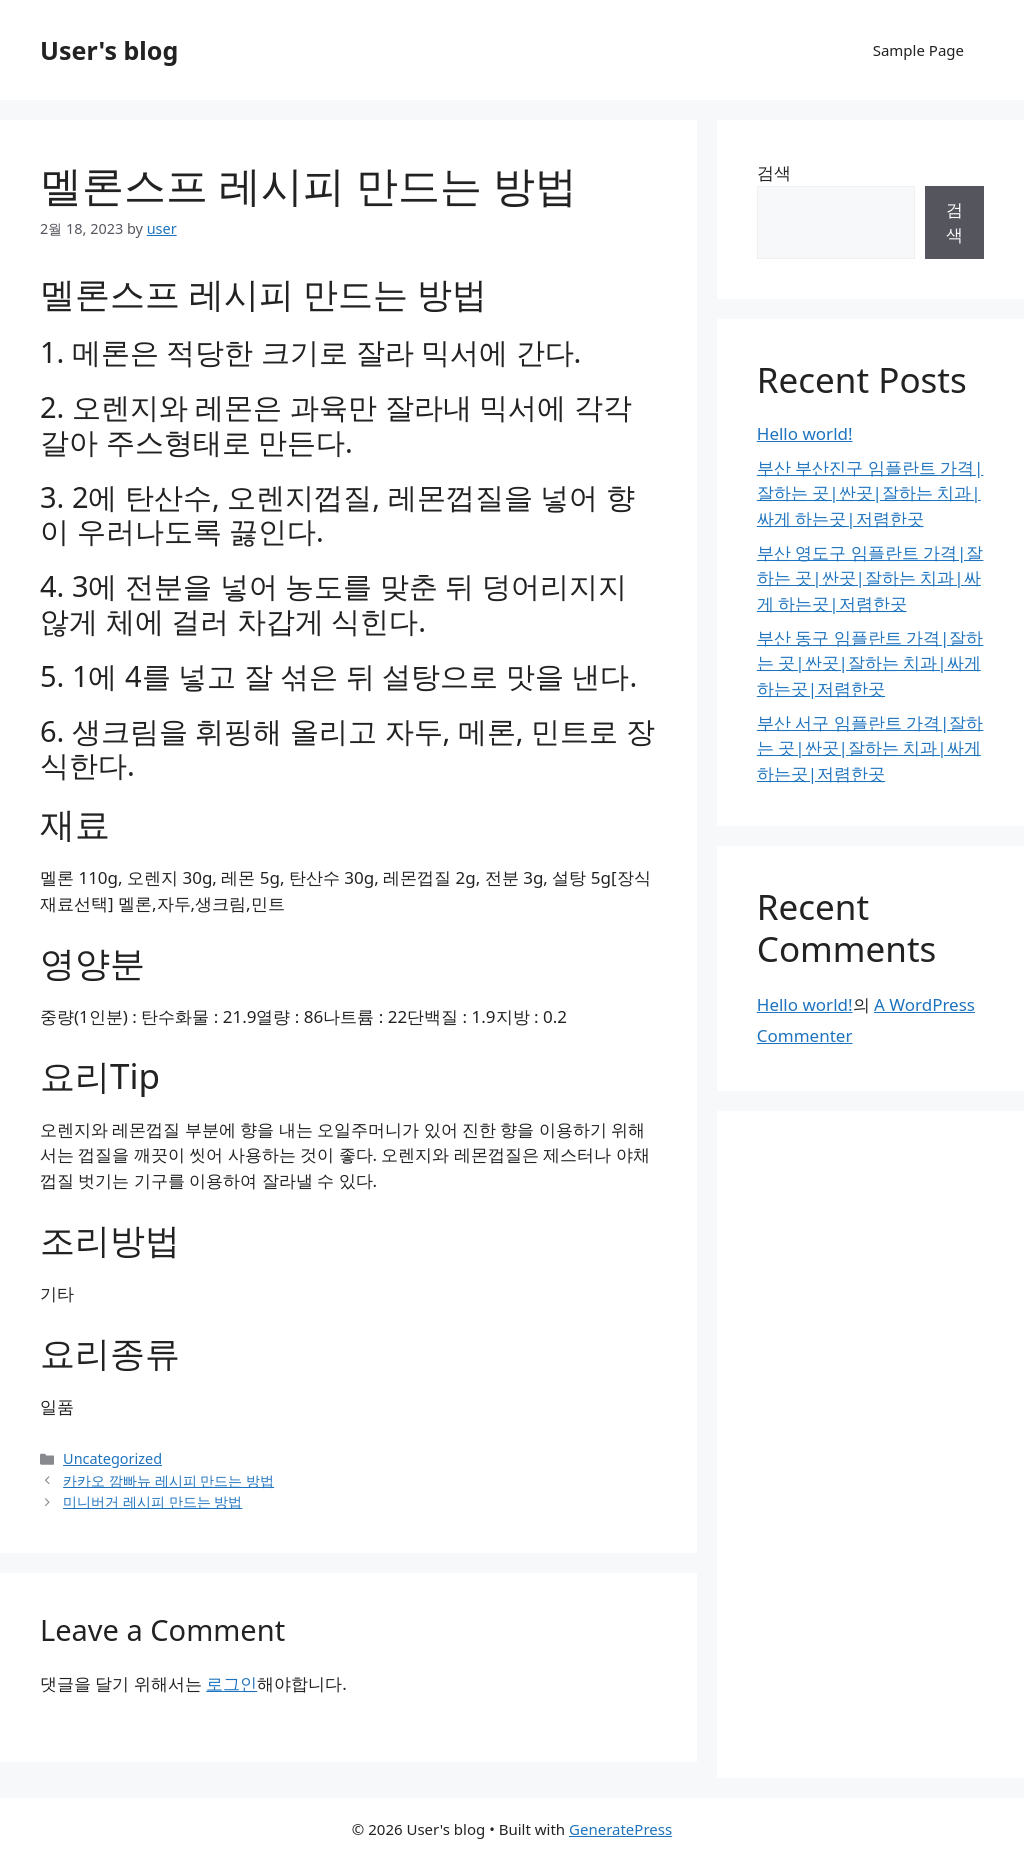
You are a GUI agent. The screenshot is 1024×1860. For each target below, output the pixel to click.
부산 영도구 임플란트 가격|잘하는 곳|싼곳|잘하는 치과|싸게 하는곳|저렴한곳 (870, 578)
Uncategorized (112, 1458)
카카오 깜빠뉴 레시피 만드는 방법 (168, 1480)
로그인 (231, 1683)
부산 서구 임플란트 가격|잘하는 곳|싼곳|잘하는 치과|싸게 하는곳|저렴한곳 (870, 748)
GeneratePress (620, 1829)
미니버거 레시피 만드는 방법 (152, 1501)
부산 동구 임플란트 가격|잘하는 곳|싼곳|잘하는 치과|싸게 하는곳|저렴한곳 (870, 663)
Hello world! (805, 433)
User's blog (109, 50)
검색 (774, 172)
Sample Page (918, 50)
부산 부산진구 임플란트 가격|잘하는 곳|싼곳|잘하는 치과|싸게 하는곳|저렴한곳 (870, 493)
